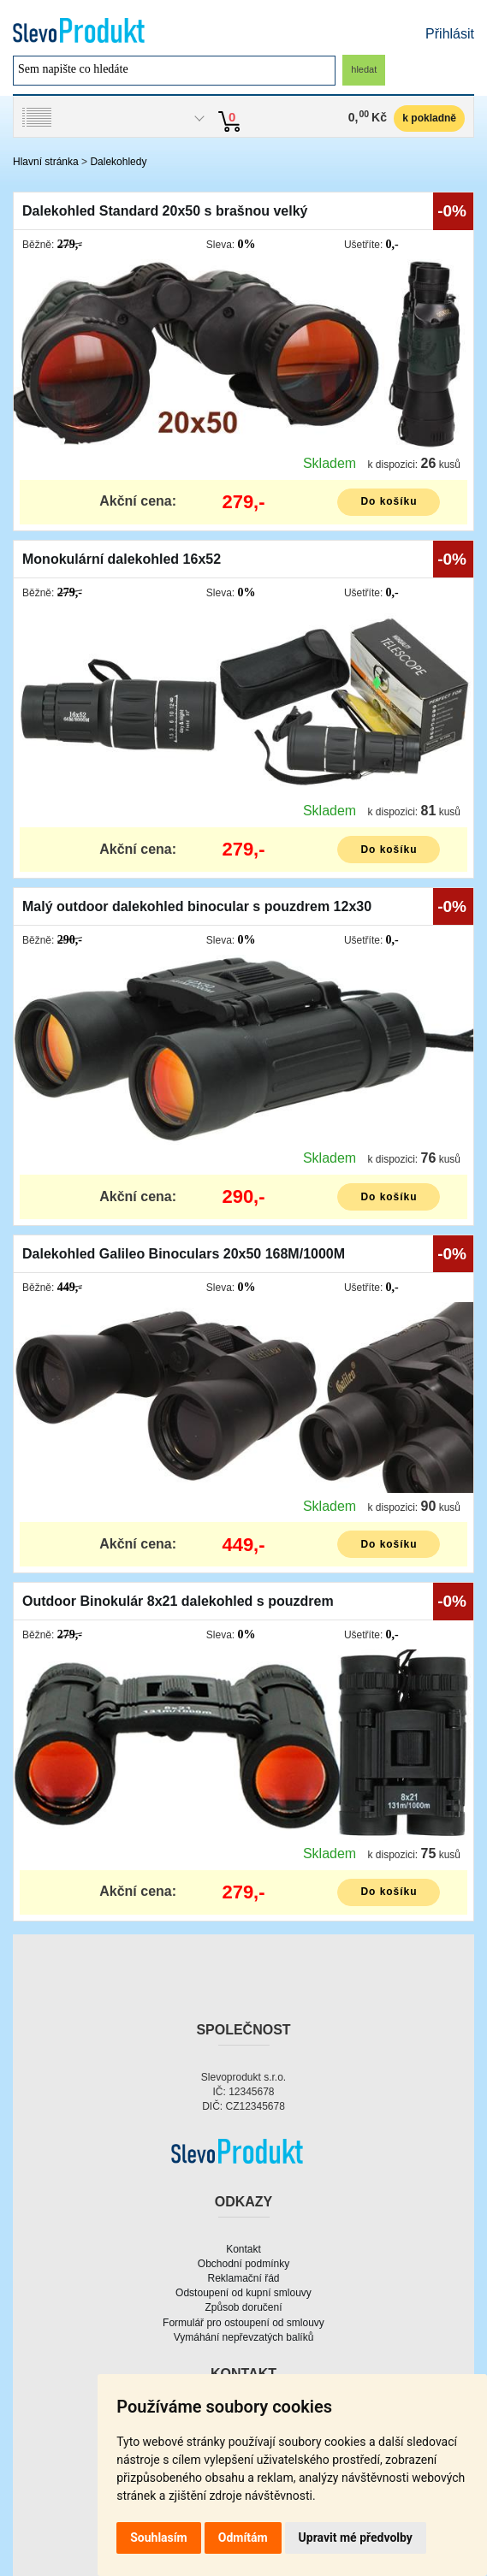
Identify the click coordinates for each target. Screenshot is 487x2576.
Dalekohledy (118, 162)
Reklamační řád (243, 2278)
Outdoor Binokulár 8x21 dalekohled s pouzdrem (178, 1601)
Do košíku (388, 501)
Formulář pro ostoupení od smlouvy (243, 2323)
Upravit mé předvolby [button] (356, 2537)
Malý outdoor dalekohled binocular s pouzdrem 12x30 (196, 906)
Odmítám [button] (243, 2537)
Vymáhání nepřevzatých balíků (244, 2337)
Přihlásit (449, 34)
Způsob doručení (243, 2307)
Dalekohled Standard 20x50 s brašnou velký (164, 211)
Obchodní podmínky (243, 2264)
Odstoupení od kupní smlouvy (243, 2293)
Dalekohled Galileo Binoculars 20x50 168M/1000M (183, 1254)
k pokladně (429, 118)
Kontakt (243, 2249)
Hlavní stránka (46, 162)
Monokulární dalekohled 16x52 (121, 559)
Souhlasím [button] (158, 2537)
